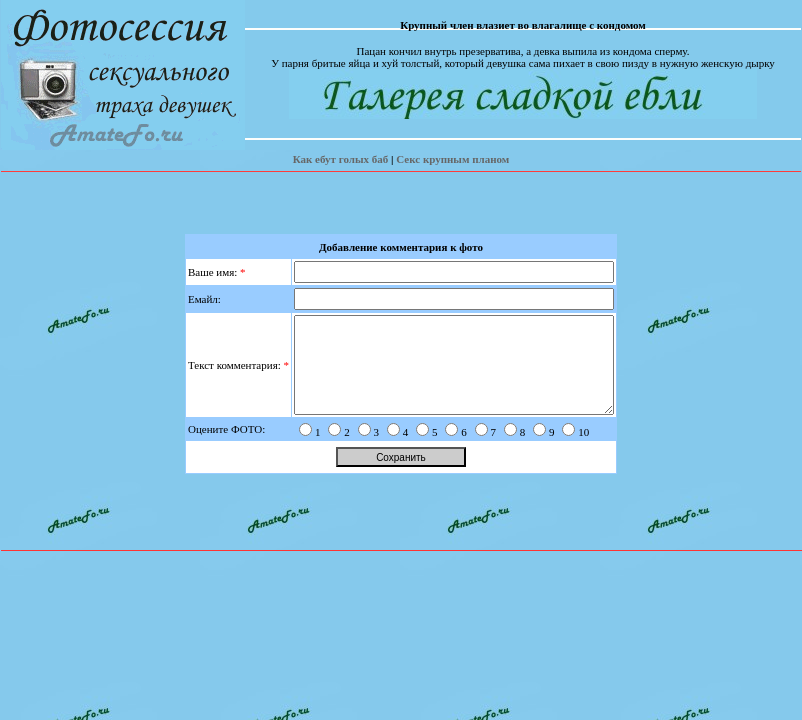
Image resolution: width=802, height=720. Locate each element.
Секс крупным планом (452, 159)
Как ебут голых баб (341, 159)
